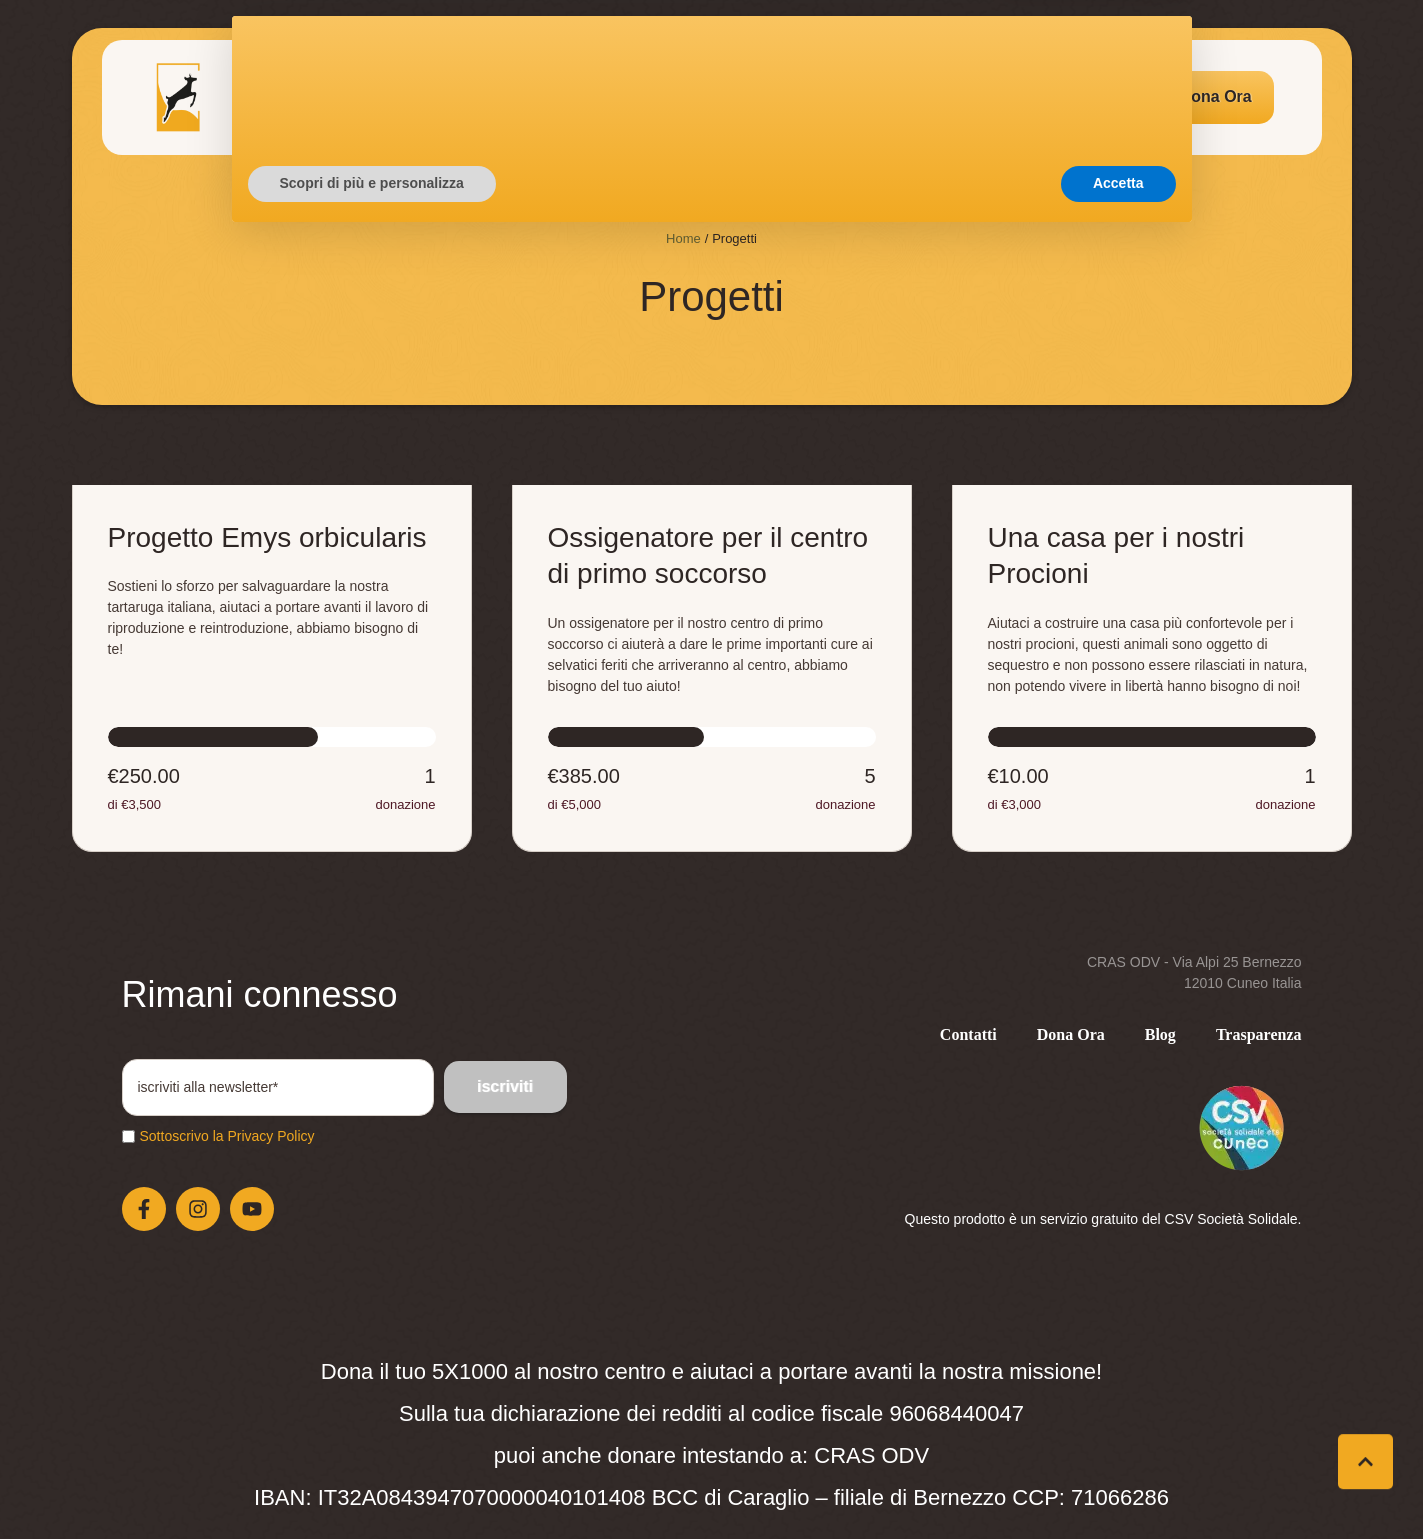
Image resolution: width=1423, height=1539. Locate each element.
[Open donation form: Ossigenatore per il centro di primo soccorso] (712, 668)
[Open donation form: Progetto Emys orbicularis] (272, 668)
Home (683, 238)
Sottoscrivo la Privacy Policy (227, 1136)
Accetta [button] (1118, 1484)
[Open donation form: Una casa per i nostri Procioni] (1152, 668)
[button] (1216, 97)
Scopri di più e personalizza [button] (372, 1484)
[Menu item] (319, 97)
